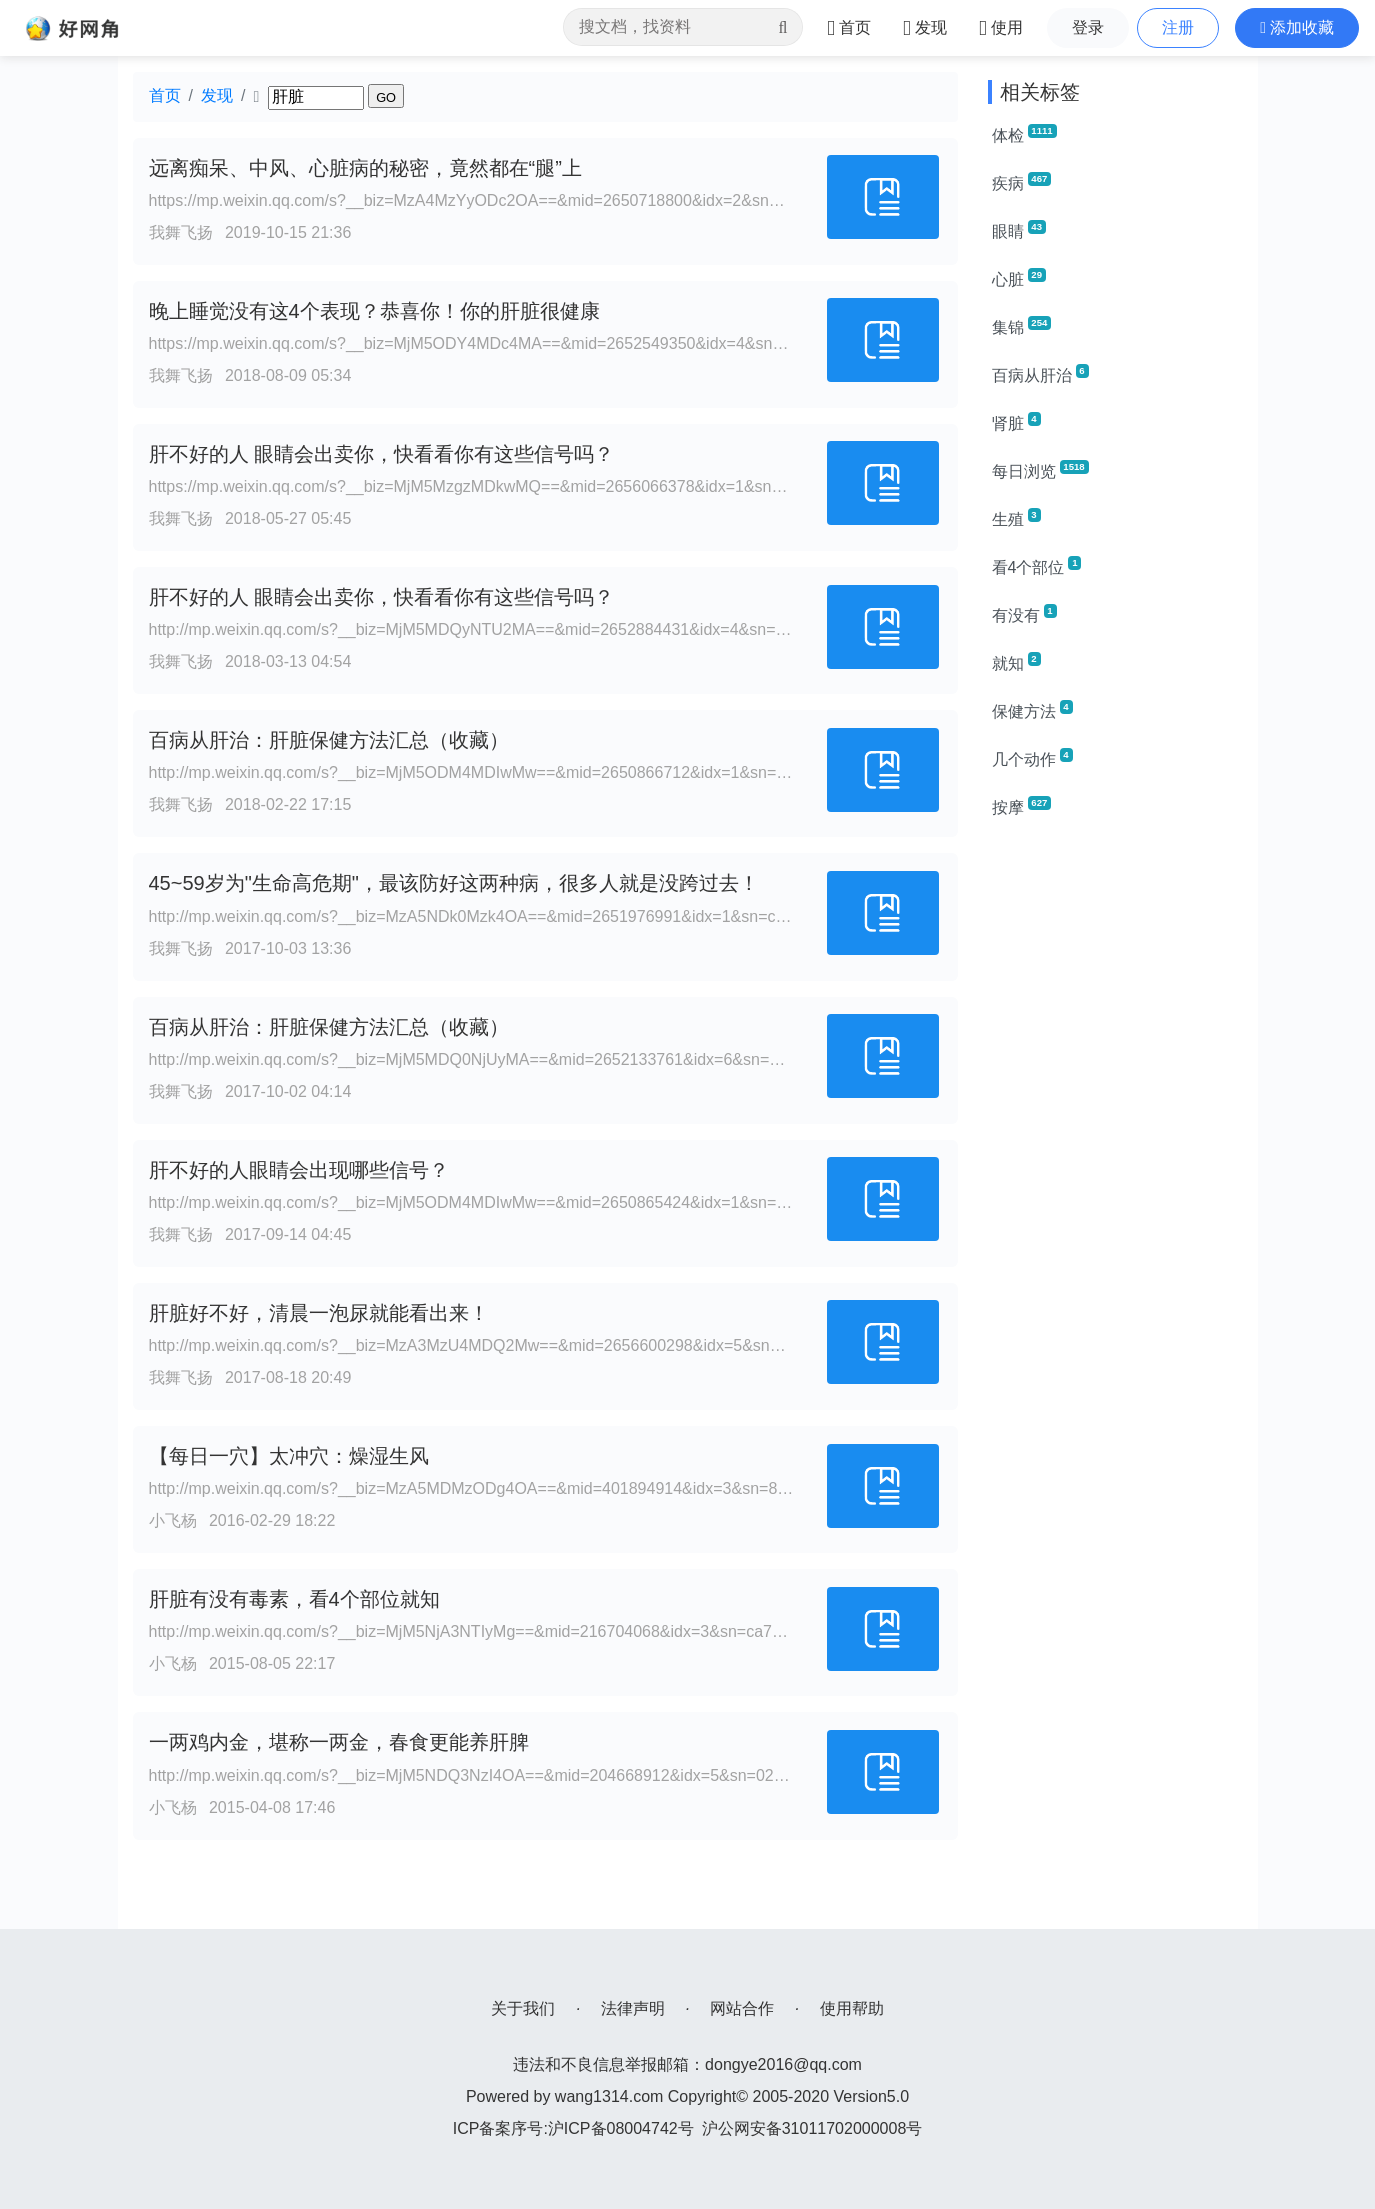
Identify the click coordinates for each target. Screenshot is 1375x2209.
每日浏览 (1040, 470)
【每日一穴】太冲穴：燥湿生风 (289, 1456)
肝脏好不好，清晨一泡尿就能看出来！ (319, 1313)
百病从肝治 (1040, 374)
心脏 (1019, 278)
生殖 (1016, 518)
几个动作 (1032, 758)
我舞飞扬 (181, 232)
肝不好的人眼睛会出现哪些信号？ (299, 1170)
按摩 (1022, 806)
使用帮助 (852, 2008)
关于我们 (523, 2008)
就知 (1016, 662)
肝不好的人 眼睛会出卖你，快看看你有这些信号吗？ (382, 454)
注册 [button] (1178, 27)
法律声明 (633, 2008)
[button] (1297, 28)
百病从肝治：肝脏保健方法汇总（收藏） (329, 740)
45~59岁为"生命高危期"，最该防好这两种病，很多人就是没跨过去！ (454, 883)
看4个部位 (1037, 566)
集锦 (1022, 326)
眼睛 (1019, 230)
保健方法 (1032, 710)
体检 (1024, 134)
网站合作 (742, 2008)
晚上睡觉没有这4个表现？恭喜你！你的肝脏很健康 (374, 311)
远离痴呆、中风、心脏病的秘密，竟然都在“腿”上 (365, 168)
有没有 (1024, 614)
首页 (165, 95)
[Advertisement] (1115, 1136)
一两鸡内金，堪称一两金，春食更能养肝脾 (339, 1742)
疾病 (1022, 182)
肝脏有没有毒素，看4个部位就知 (294, 1599)
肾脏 (1016, 422)
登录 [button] (1088, 27)
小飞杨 (173, 1520)
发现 (217, 95)
